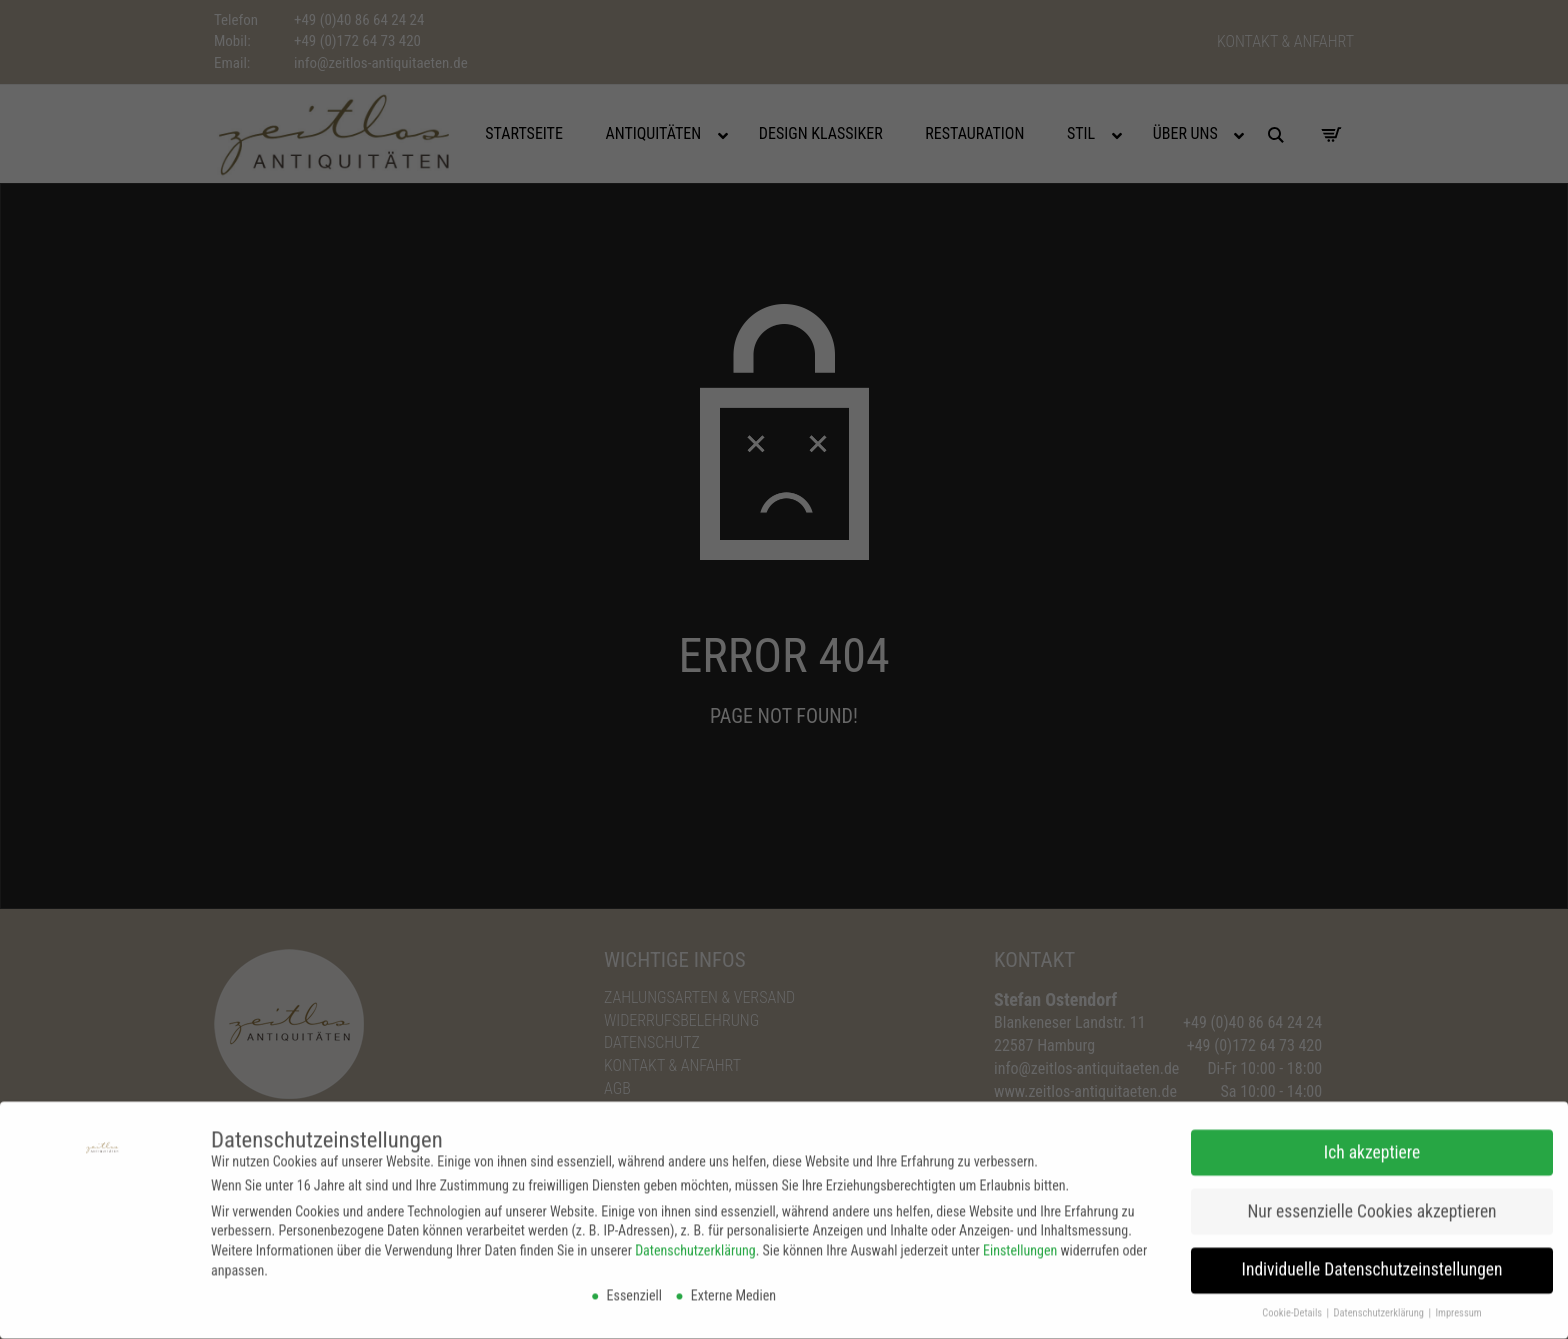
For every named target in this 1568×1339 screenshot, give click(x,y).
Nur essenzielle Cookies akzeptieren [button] (1371, 1205)
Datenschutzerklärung (695, 1244)
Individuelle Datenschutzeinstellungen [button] (1372, 1264)
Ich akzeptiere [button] (1372, 1146)
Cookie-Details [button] (1293, 1306)
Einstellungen (1020, 1244)
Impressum (1458, 1306)
